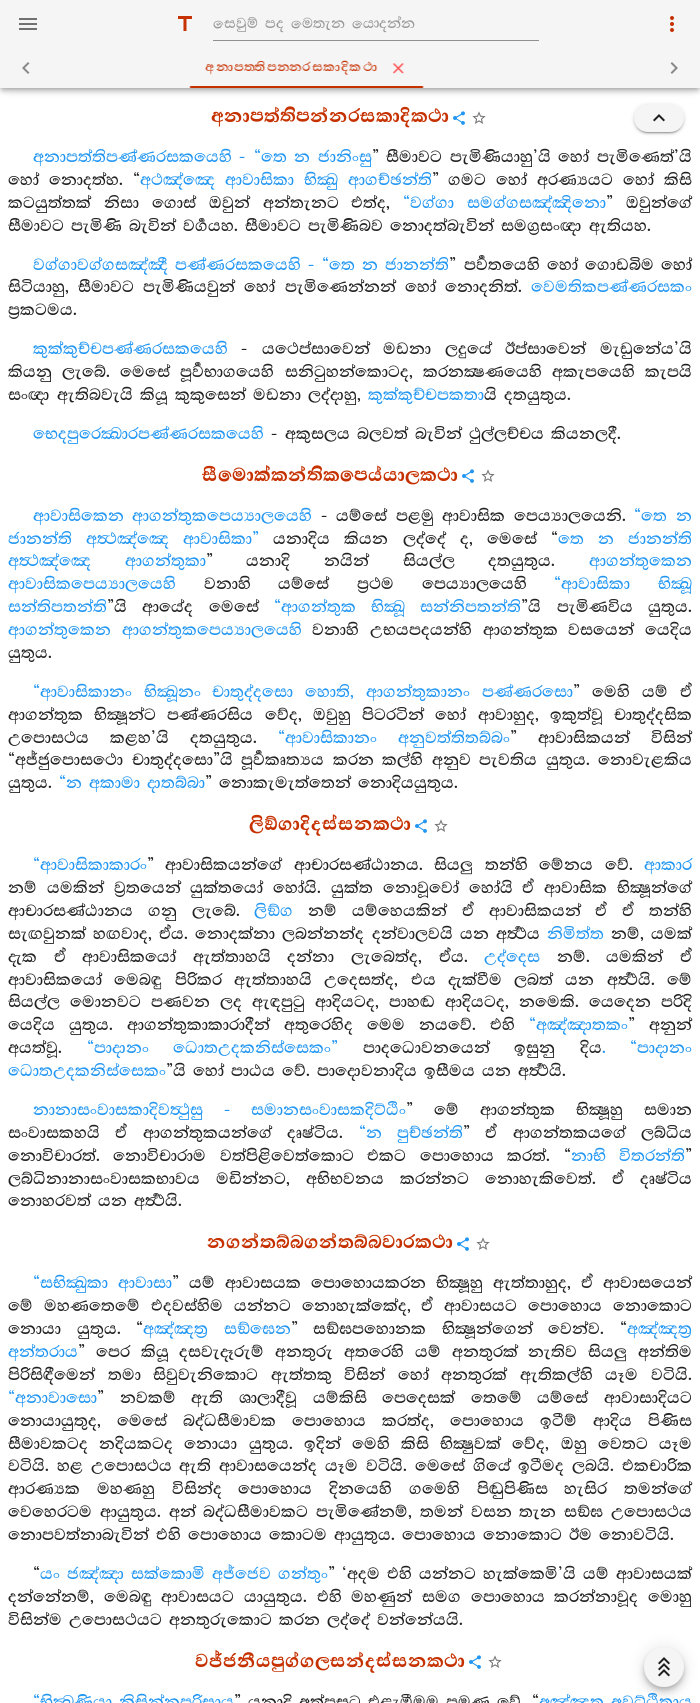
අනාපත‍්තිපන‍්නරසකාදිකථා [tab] (354, 68)
